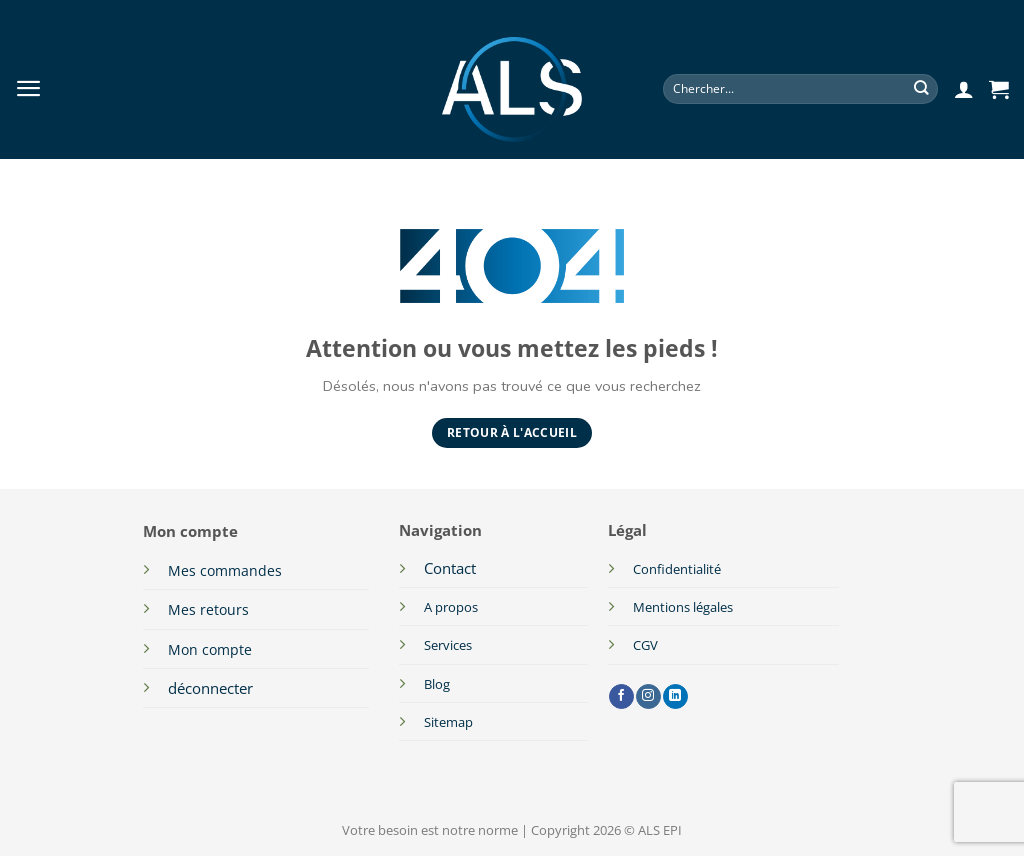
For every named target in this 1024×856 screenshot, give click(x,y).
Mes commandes (225, 570)
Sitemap (448, 722)
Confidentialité (677, 569)
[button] (29, 88)
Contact (450, 568)
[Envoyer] (921, 89)
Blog (437, 684)
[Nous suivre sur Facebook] (621, 697)
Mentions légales (684, 607)
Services (448, 645)
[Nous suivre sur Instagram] (648, 697)
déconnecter (210, 688)
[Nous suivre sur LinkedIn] (675, 697)
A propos (451, 607)
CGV (645, 645)
